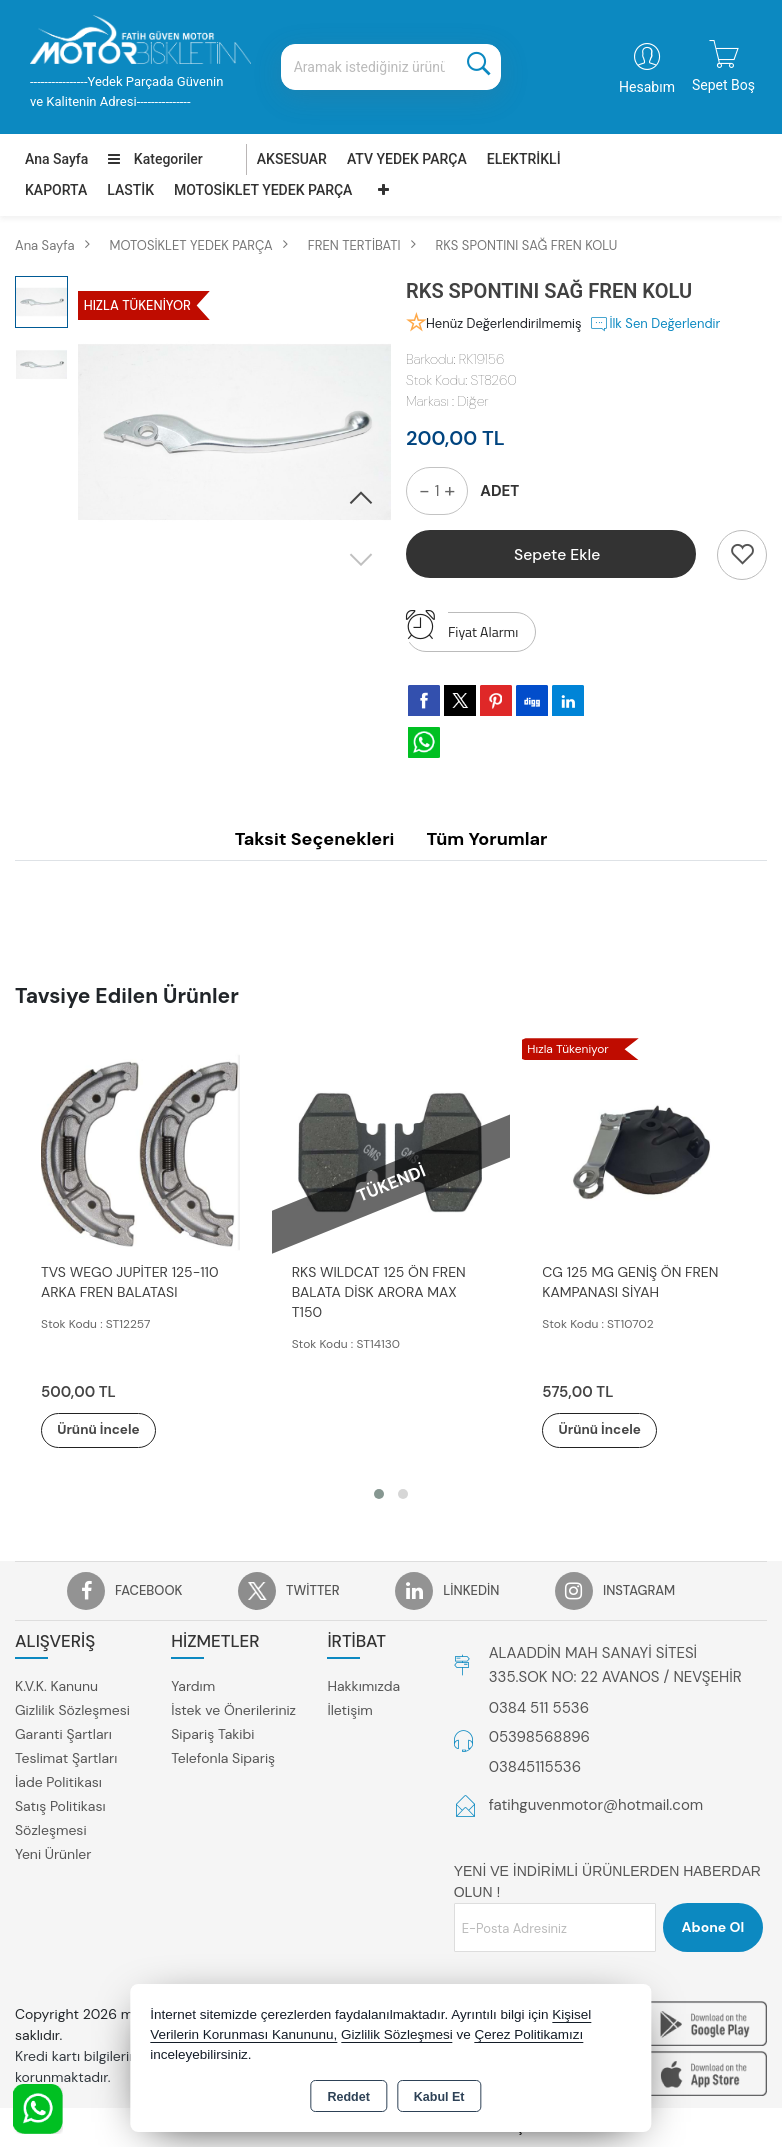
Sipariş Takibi (212, 1735)
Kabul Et (439, 2097)
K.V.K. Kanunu (56, 1687)
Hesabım (647, 87)
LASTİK (130, 190)
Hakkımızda (363, 1687)
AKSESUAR (292, 159)
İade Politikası (58, 1783)
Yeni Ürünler (53, 1855)
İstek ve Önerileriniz (233, 1711)
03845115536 (535, 1767)
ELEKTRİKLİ (524, 159)
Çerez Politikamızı (529, 2034)
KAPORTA (56, 190)
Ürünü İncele (110, 1430)
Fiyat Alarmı (462, 627)
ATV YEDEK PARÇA (407, 159)
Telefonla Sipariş (223, 1759)
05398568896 (539, 1738)
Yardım (193, 1687)
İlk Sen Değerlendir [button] (654, 324)
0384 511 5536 (539, 1708)
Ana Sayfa (56, 159)
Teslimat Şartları (66, 1759)
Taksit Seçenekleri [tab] (315, 839)
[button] (361, 499)
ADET (499, 491)
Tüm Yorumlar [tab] (486, 839)
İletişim (349, 1711)
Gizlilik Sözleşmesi (72, 1711)
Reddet (348, 2097)
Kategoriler (155, 159)
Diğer (472, 401)
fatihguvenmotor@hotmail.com (596, 1806)
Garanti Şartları (63, 1735)
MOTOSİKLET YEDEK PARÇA (263, 190)
